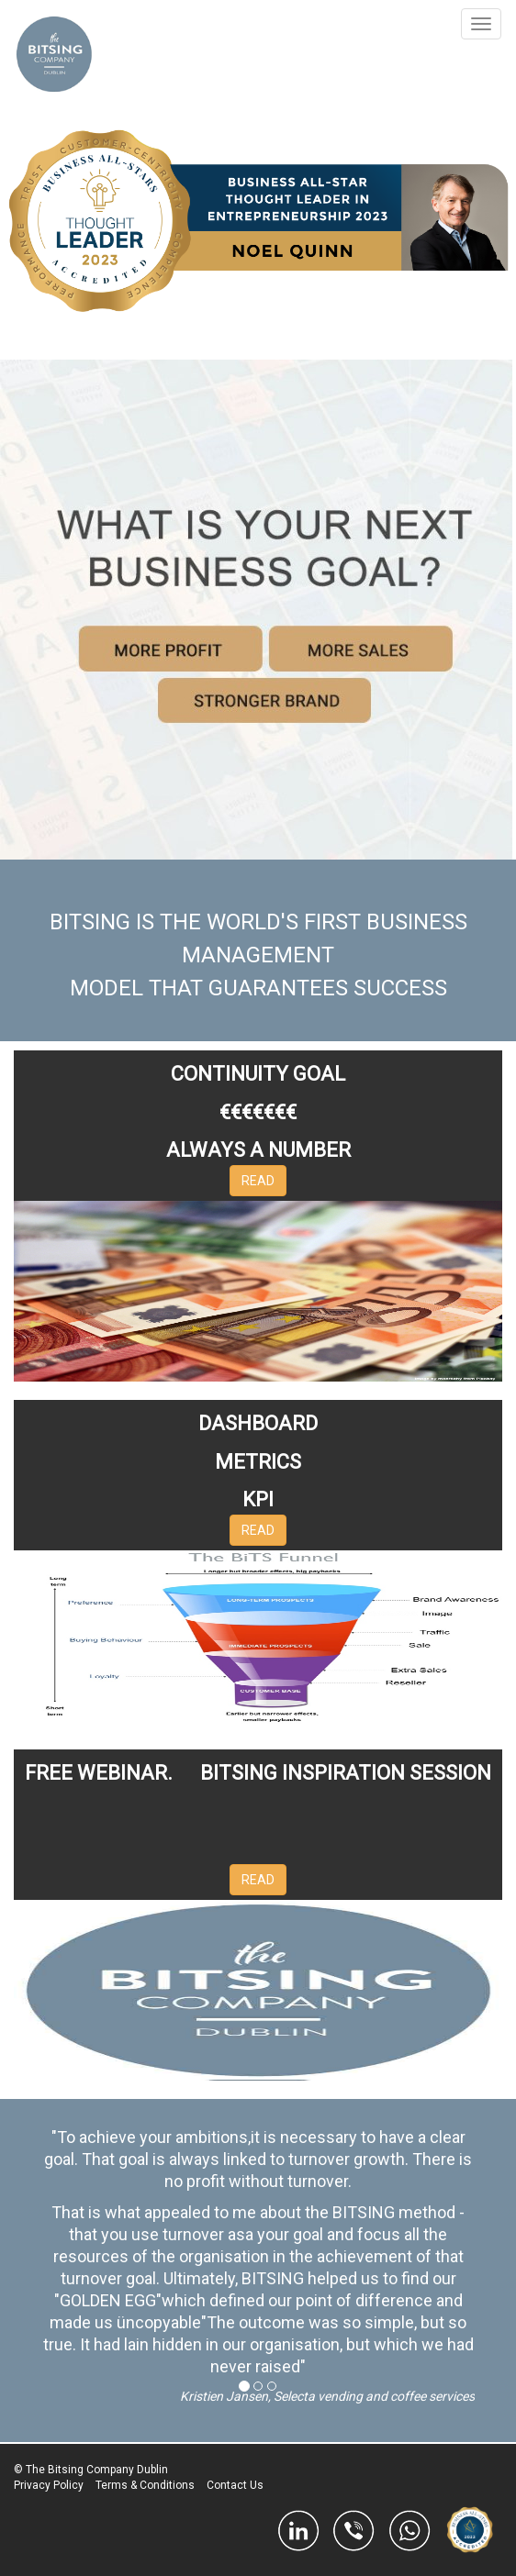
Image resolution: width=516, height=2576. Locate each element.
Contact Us (235, 2485)
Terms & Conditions (145, 2485)
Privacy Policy (49, 2485)
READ (258, 1180)
